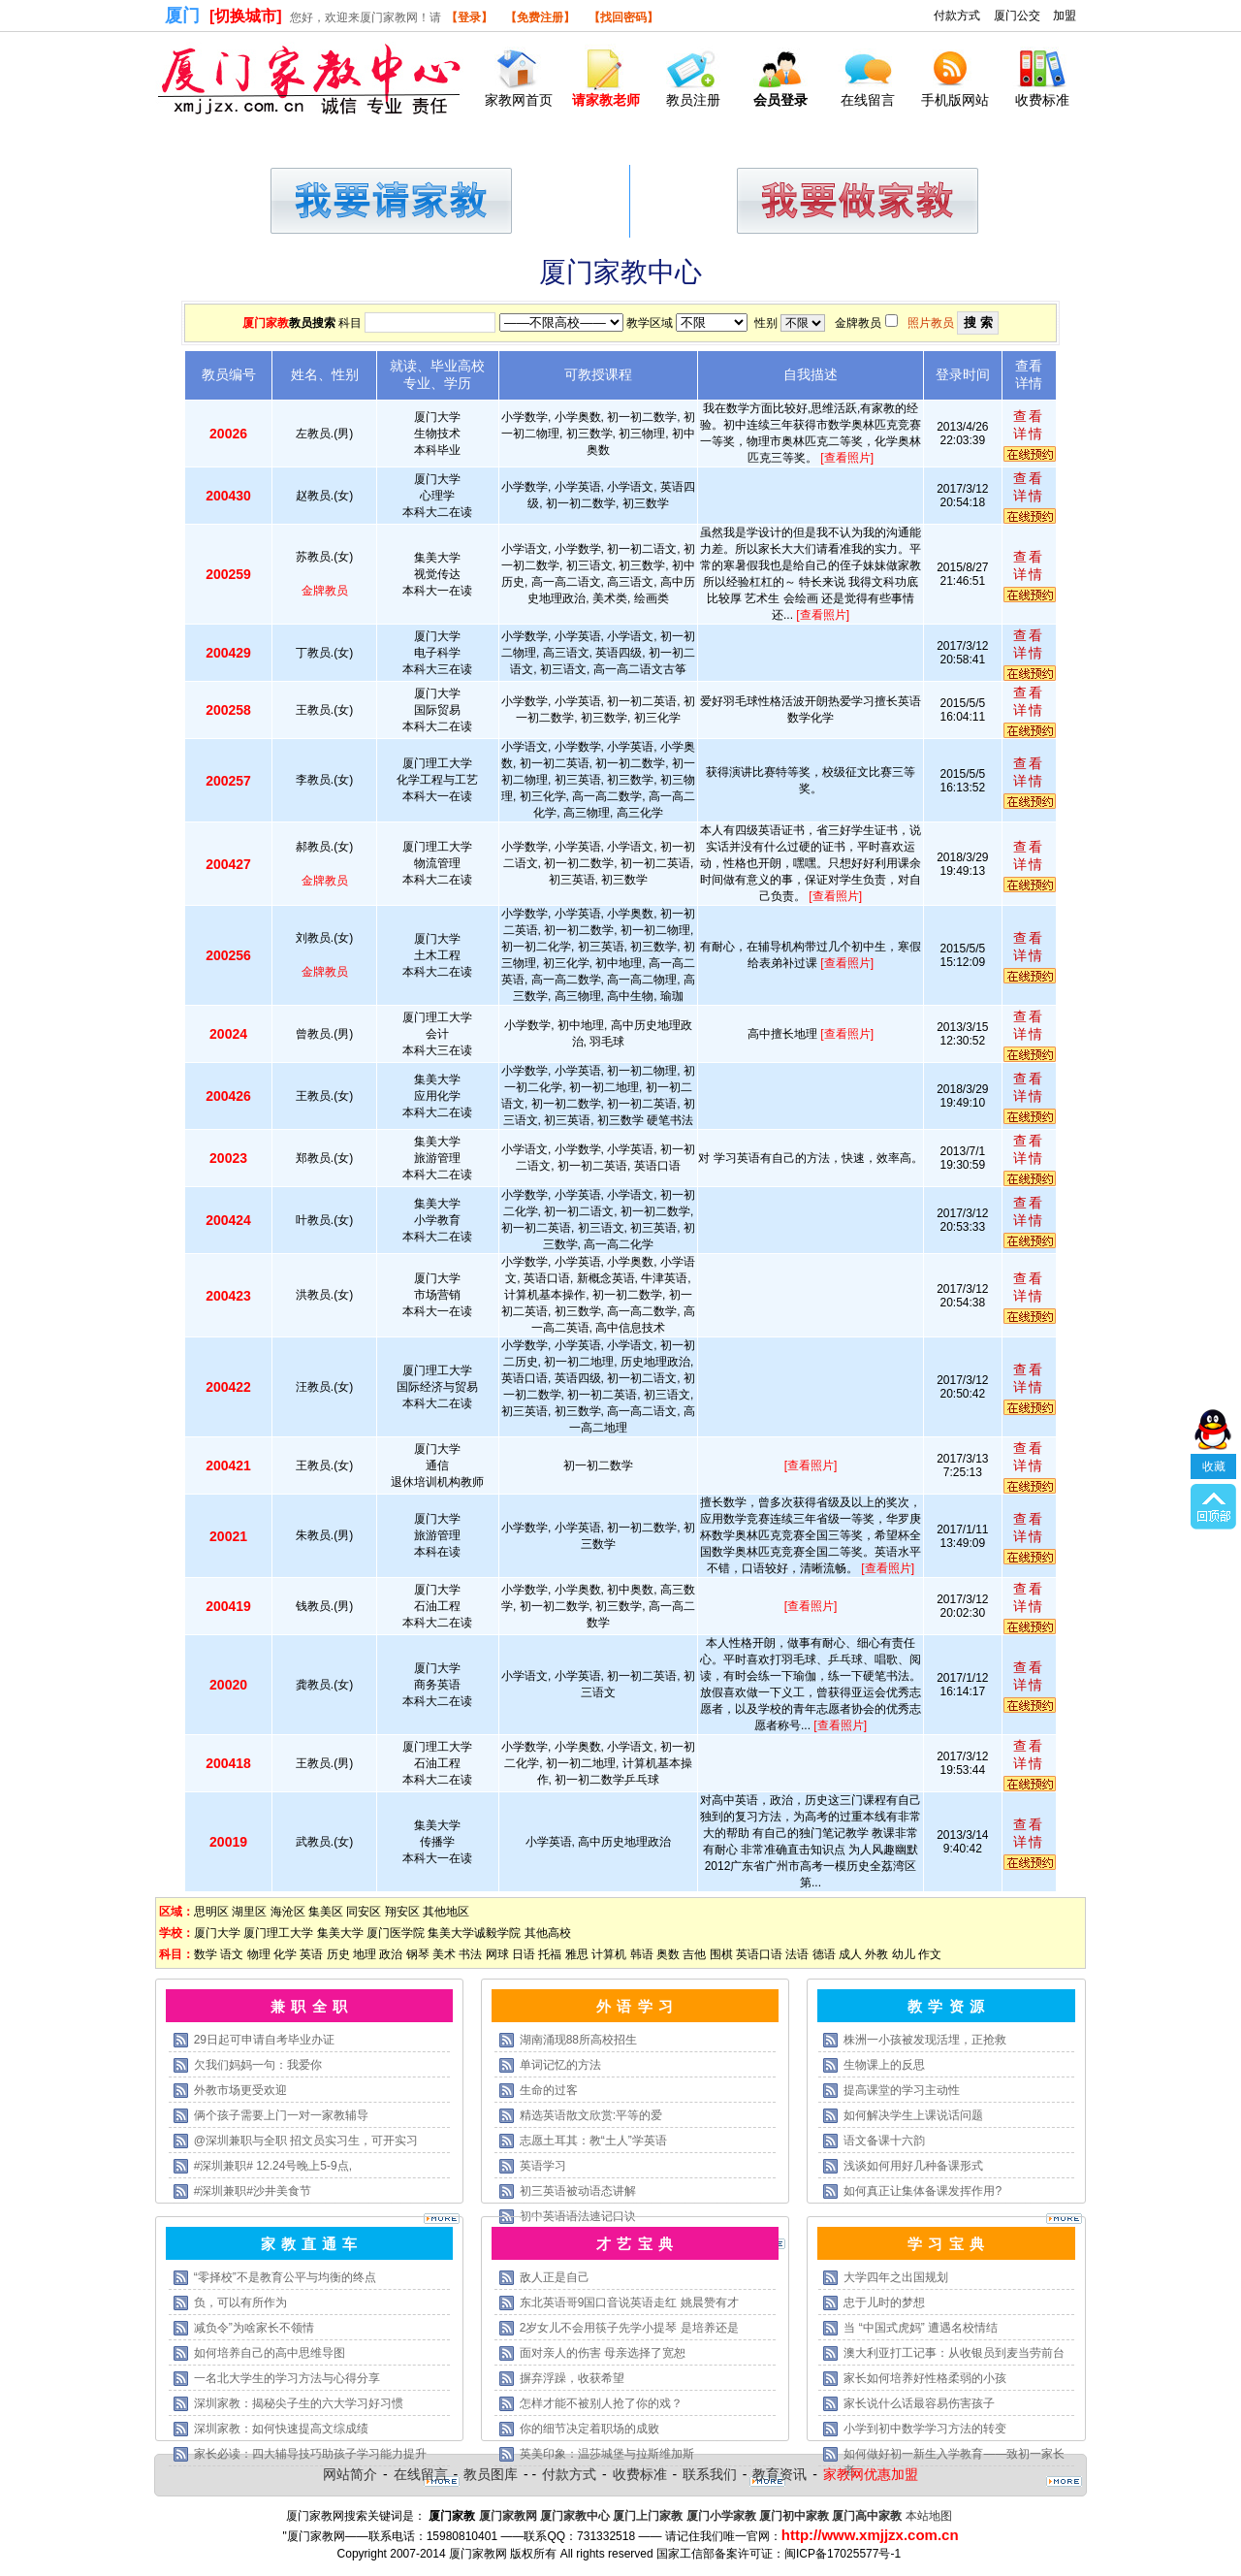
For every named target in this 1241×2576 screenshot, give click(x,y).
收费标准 (1042, 100)
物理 (258, 1954)
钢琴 (418, 1954)
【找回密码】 (623, 17)
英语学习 (543, 2166)
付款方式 (957, 15)
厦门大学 (217, 1933)
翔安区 (402, 1911)
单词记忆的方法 (560, 2065)
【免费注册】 (540, 17)
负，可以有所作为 (240, 2302)
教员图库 (490, 2474)
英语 (311, 1954)
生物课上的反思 (884, 2065)
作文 (929, 1954)
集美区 (325, 1911)
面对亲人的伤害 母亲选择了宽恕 (602, 2353)
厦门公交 (1017, 15)
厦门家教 (265, 323)
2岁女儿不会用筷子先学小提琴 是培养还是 (629, 2327)
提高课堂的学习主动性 (901, 2090)
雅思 (577, 1954)
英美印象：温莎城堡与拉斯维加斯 (607, 2454)
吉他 (694, 1954)
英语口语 (759, 1954)
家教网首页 (519, 100)
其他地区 (446, 1911)
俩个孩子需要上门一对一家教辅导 (281, 2115)
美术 (444, 1954)
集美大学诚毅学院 (474, 1933)
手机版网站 (955, 100)
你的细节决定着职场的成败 (589, 2428)
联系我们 (710, 2474)
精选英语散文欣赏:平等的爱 (591, 2115)
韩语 (641, 1954)
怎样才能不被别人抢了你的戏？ (601, 2403)
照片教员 (930, 323)
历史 (338, 1954)
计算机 (608, 1954)
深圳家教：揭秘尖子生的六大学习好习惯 (298, 2403)
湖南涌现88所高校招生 (578, 2039)
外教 (876, 1954)
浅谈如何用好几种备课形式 (913, 2166)
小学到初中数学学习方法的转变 (924, 2428)
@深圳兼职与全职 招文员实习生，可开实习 (306, 2140)
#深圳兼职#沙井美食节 (252, 2191)
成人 (850, 1954)
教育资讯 (779, 2474)
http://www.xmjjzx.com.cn (870, 2535)
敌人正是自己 (554, 2277)
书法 (470, 1954)
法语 (797, 1954)
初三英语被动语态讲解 (578, 2191)
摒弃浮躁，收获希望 (572, 2378)
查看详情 (1028, 424)
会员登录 (780, 100)
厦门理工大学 (278, 1933)
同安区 (363, 1911)
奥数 (668, 1954)
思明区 (211, 1911)
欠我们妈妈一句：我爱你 (258, 2065)
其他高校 (548, 1933)
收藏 (1213, 1394)
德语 (824, 1954)
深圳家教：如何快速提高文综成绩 (281, 2428)
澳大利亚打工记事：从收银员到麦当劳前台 (954, 2353)
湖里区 (249, 1911)
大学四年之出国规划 (895, 2277)
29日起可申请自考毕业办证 (264, 2039)
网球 (497, 1954)
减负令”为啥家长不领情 (254, 2327)
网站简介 (350, 2474)
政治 (390, 1954)
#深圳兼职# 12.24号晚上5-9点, (273, 2166)
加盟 (1064, 15)
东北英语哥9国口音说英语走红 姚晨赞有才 (629, 2302)
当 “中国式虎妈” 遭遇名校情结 (920, 2327)
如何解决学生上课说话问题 (913, 2115)
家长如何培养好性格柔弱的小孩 (924, 2378)
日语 (523, 1954)
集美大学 (340, 1933)
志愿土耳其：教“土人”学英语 (593, 2140)
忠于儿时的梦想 (884, 2302)
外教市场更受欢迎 (240, 2090)
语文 (231, 1954)
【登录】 (469, 17)
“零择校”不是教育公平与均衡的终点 (285, 2277)
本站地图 (929, 2516)
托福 (549, 1954)
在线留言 (868, 100)
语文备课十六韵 (884, 2140)
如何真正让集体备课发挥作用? (922, 2191)
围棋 (721, 1954)
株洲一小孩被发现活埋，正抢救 (924, 2039)
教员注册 (693, 100)
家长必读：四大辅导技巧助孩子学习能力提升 (310, 2454)
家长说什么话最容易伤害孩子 (919, 2403)
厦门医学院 (395, 1933)
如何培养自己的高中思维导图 (269, 2353)
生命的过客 (549, 2090)
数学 (205, 1954)
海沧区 (287, 1911)
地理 (364, 1954)
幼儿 (903, 1954)
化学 (285, 1954)
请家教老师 (606, 100)
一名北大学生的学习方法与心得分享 (287, 2378)
